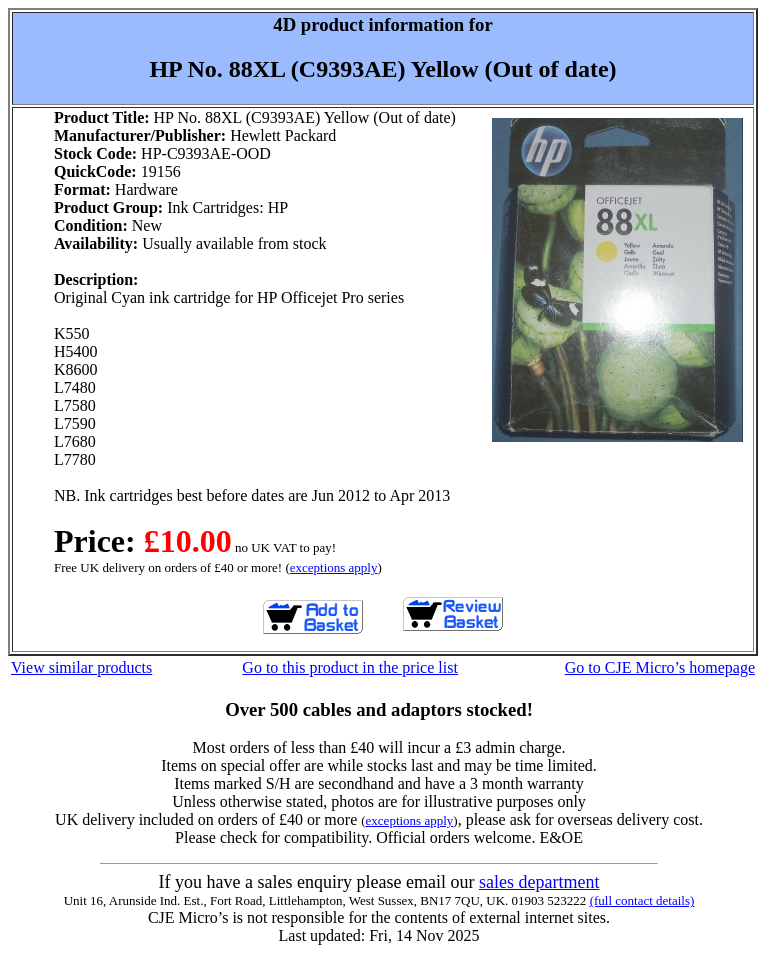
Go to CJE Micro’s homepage (660, 667)
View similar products (81, 667)
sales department (539, 882)
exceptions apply (334, 567)
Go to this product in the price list (350, 667)
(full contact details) (642, 900)
